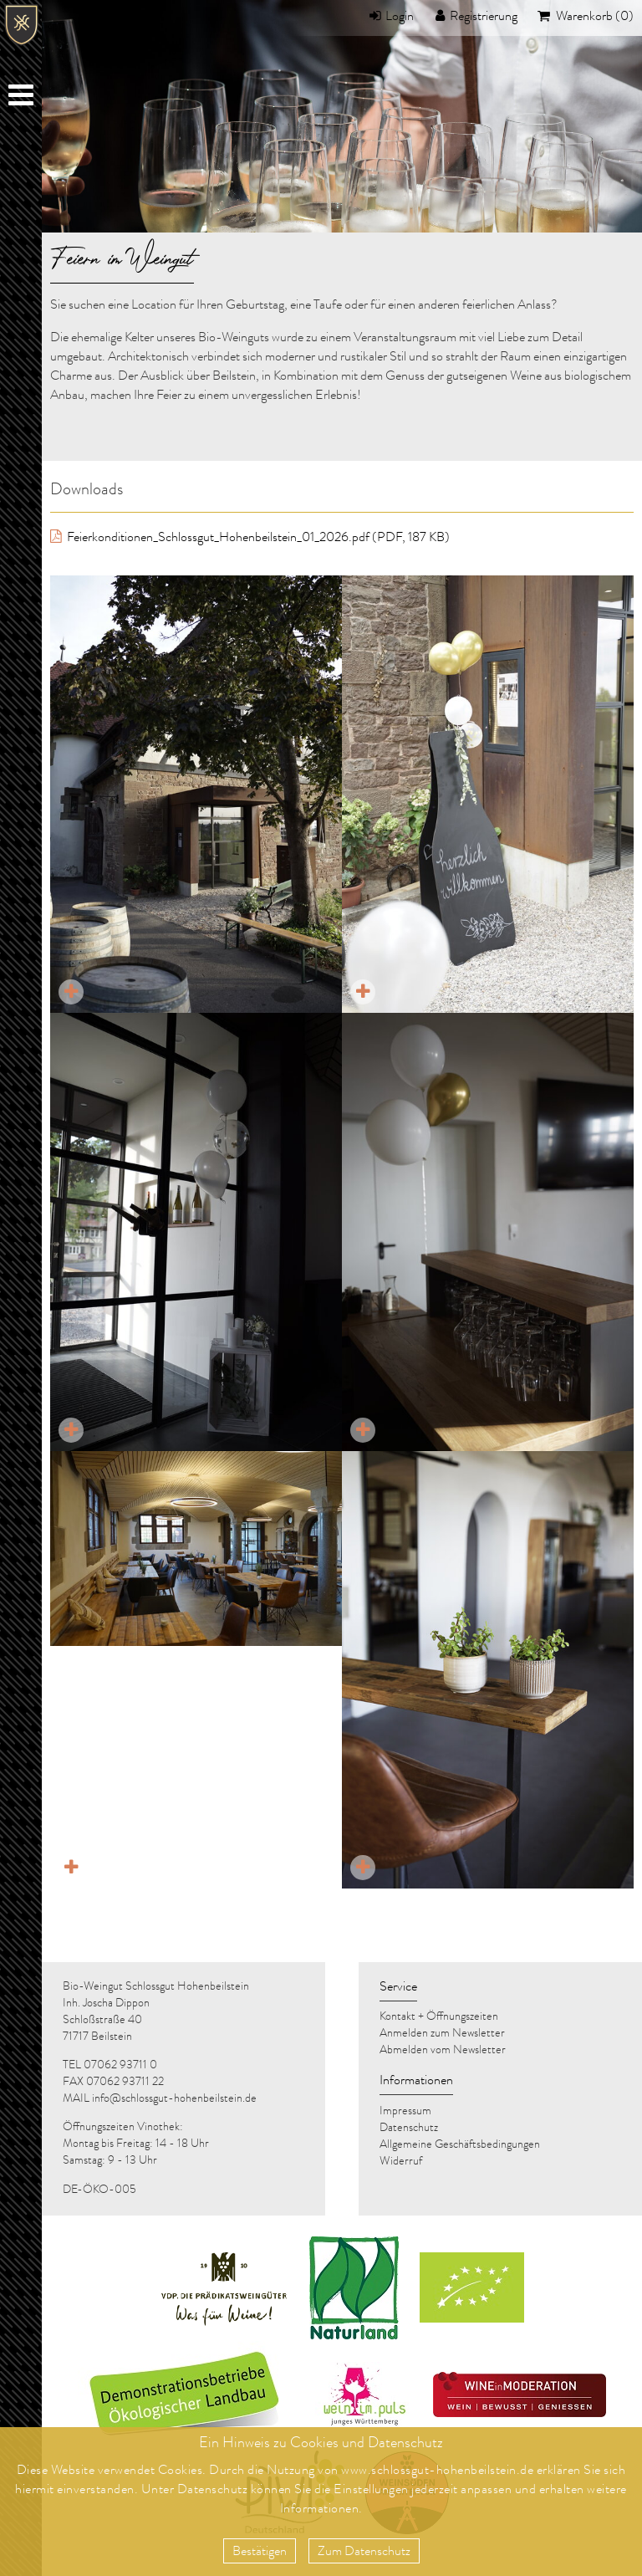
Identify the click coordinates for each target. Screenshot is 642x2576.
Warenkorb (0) (593, 17)
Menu (23, 98)
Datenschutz (212, 2490)
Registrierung (483, 17)
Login (399, 17)
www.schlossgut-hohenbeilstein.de (437, 2471)
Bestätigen (259, 2552)
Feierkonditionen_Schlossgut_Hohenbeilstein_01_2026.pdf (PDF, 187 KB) (257, 538)
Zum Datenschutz (364, 2552)
